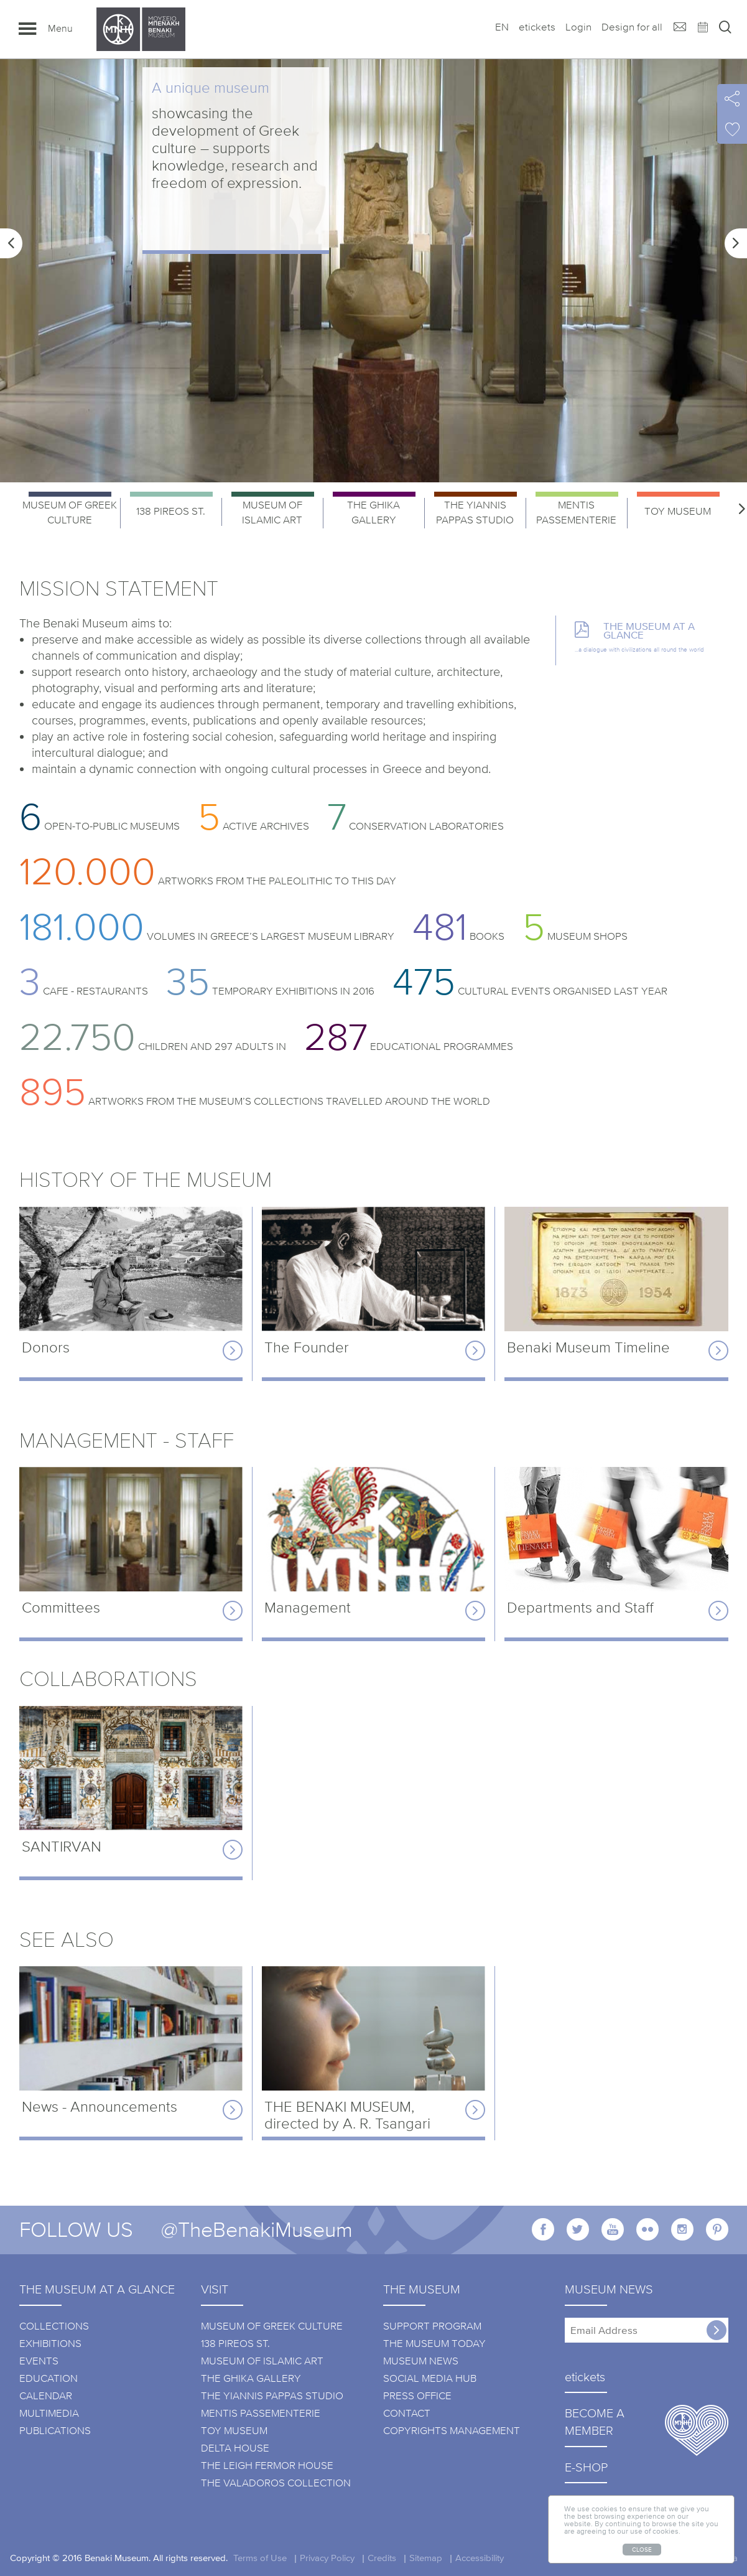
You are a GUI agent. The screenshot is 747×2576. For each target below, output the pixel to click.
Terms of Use (260, 2557)
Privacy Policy (327, 2557)
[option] (373, 270)
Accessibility (479, 2557)
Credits (382, 2557)
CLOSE (642, 2549)
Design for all (631, 27)
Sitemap (425, 2557)
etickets (537, 27)
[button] (11, 243)
